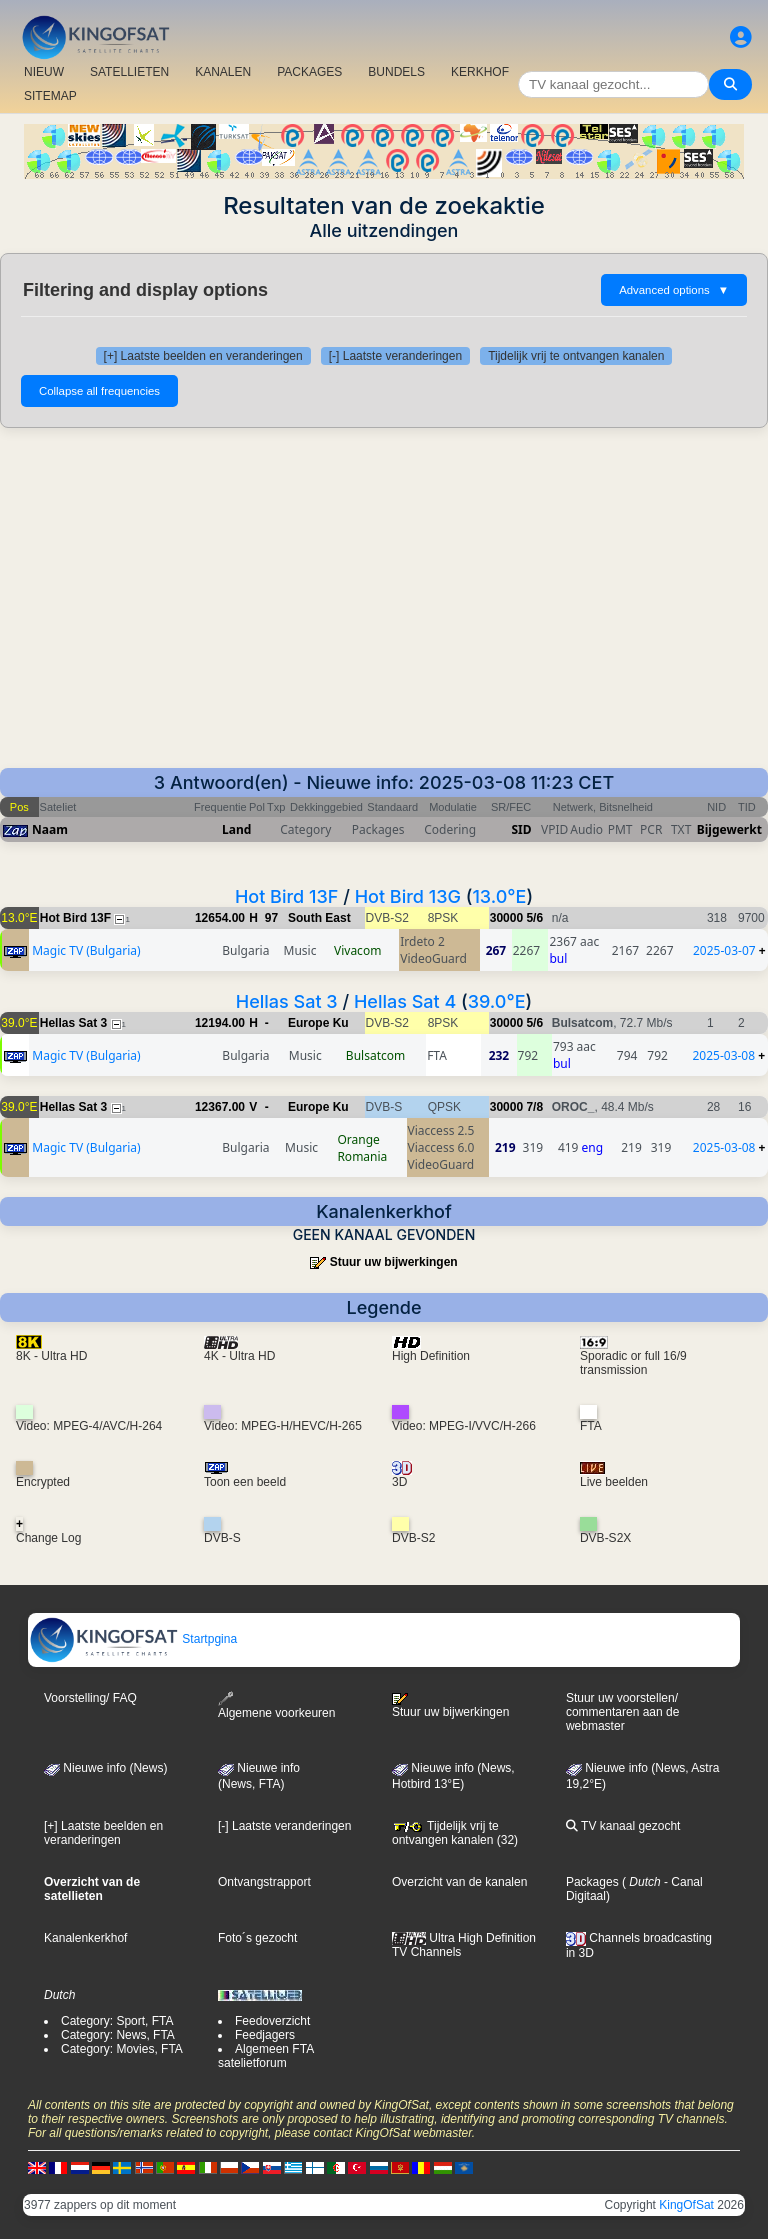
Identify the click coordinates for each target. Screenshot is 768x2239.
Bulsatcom (375, 1055)
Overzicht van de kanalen (459, 1882)
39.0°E (497, 1001)
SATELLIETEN (129, 72)
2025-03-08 (723, 1055)
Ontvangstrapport (264, 1882)
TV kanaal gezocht (623, 1826)
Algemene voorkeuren (276, 1705)
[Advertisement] (384, 598)
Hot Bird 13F (286, 896)
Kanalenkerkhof (85, 1938)
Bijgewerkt (729, 829)
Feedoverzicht (272, 2021)
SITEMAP (50, 96)
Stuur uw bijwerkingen (394, 1262)
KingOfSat (686, 2205)
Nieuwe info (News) (105, 1768)
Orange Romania (362, 1148)
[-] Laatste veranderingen (395, 356)
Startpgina (133, 1639)
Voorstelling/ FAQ (90, 1698)
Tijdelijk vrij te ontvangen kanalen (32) (455, 1833)
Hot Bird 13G (408, 896)
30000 (506, 918)
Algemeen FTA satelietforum (265, 2056)
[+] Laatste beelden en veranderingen (203, 356)
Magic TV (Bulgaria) (86, 950)
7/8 (534, 1107)
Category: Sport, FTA (117, 2021)
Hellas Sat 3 (287, 1001)
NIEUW (44, 72)
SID (521, 829)
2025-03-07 (724, 950)
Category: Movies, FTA (122, 2049)
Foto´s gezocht (257, 1938)
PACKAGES (309, 72)
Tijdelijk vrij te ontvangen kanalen (576, 356)
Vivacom (357, 950)
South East (319, 918)
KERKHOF (480, 72)
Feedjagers (265, 2035)
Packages (592, 1882)
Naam (50, 829)
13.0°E (499, 896)
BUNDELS (396, 72)
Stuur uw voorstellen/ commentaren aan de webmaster (622, 1712)
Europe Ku (318, 1023)
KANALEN (223, 72)
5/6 (534, 918)
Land (236, 829)
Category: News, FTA (118, 2035)
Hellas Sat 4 (405, 1001)
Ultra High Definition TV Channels (464, 1945)
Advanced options (674, 290)
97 (271, 918)
